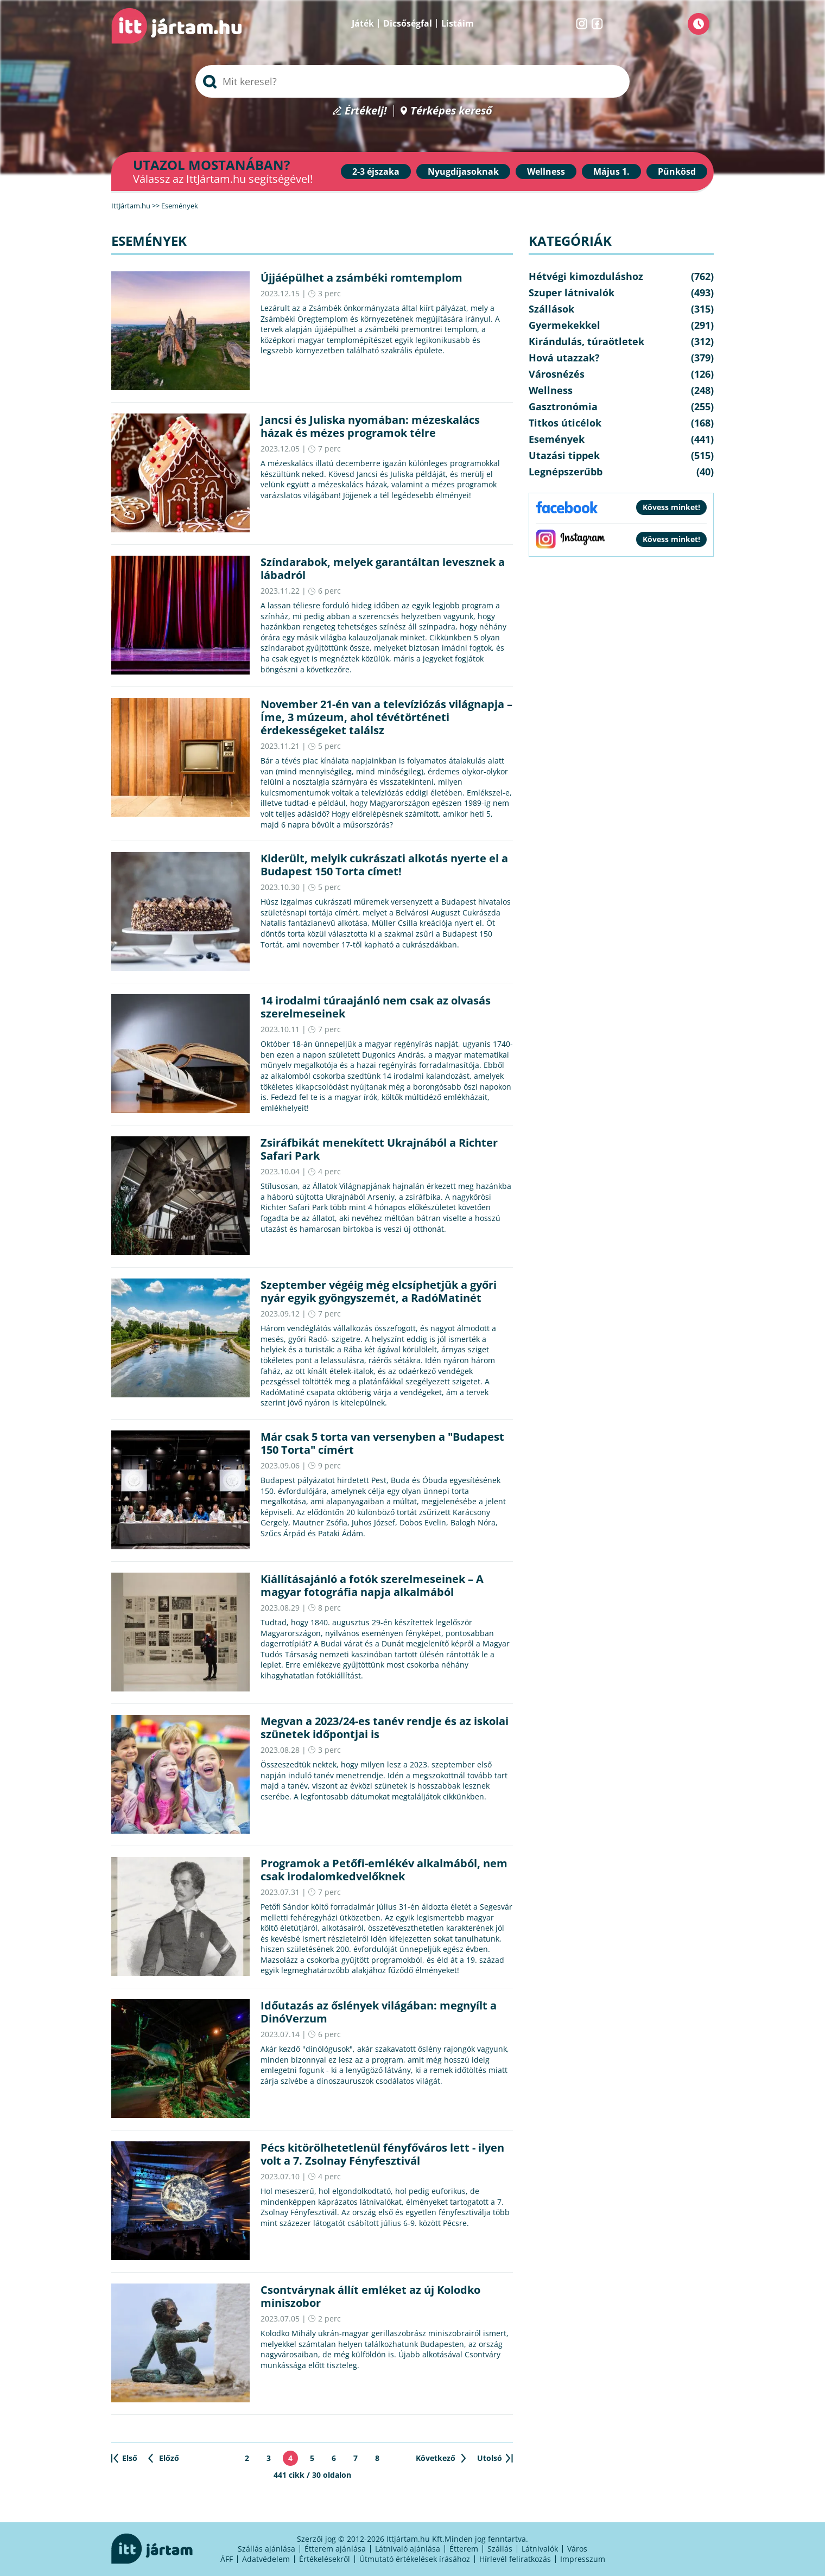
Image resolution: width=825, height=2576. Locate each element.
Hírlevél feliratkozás (515, 2559)
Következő (435, 2458)
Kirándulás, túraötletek (586, 341)
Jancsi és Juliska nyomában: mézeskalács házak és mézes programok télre (370, 426)
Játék (363, 23)
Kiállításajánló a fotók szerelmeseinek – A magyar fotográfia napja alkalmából (372, 1585)
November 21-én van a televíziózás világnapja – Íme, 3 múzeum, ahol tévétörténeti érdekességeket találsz (386, 717)
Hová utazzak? (564, 357)
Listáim (457, 23)
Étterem (463, 2548)
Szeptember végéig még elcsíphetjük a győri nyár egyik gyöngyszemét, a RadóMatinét (379, 1291)
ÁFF (226, 2559)
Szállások (551, 309)
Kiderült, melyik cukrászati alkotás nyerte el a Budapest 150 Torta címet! (384, 865)
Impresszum (582, 2559)
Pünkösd (677, 171)
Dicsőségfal (407, 23)
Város (577, 2548)
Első (129, 2458)
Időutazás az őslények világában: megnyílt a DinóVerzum (379, 2012)
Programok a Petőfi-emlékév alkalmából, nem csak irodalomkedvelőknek (384, 1870)
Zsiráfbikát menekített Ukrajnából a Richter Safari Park (379, 1149)
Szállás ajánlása (266, 2548)
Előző (169, 2458)
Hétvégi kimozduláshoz (586, 276)
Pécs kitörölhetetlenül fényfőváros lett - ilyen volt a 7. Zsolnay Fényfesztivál (382, 2154)
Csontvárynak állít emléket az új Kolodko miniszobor (370, 2296)
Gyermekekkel (564, 325)
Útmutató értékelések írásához (414, 2559)
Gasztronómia (563, 406)
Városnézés (557, 374)
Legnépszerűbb (565, 471)
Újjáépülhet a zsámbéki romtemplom (361, 277)
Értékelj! (366, 111)
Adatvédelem (266, 2559)
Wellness (546, 171)
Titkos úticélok (565, 423)
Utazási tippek (564, 455)
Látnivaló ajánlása (407, 2548)
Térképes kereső (451, 111)
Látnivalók (540, 2548)
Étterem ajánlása (335, 2548)
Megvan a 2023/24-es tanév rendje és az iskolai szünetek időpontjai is (385, 1727)
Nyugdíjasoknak (463, 171)
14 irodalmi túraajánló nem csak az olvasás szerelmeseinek (376, 1007)
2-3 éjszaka (375, 171)
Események (557, 439)
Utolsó (489, 2458)
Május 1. (611, 171)
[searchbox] (412, 81)
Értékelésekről (324, 2559)
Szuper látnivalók (571, 292)
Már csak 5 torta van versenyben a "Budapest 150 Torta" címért (382, 1443)
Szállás (499, 2548)
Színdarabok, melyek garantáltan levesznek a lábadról (383, 568)
